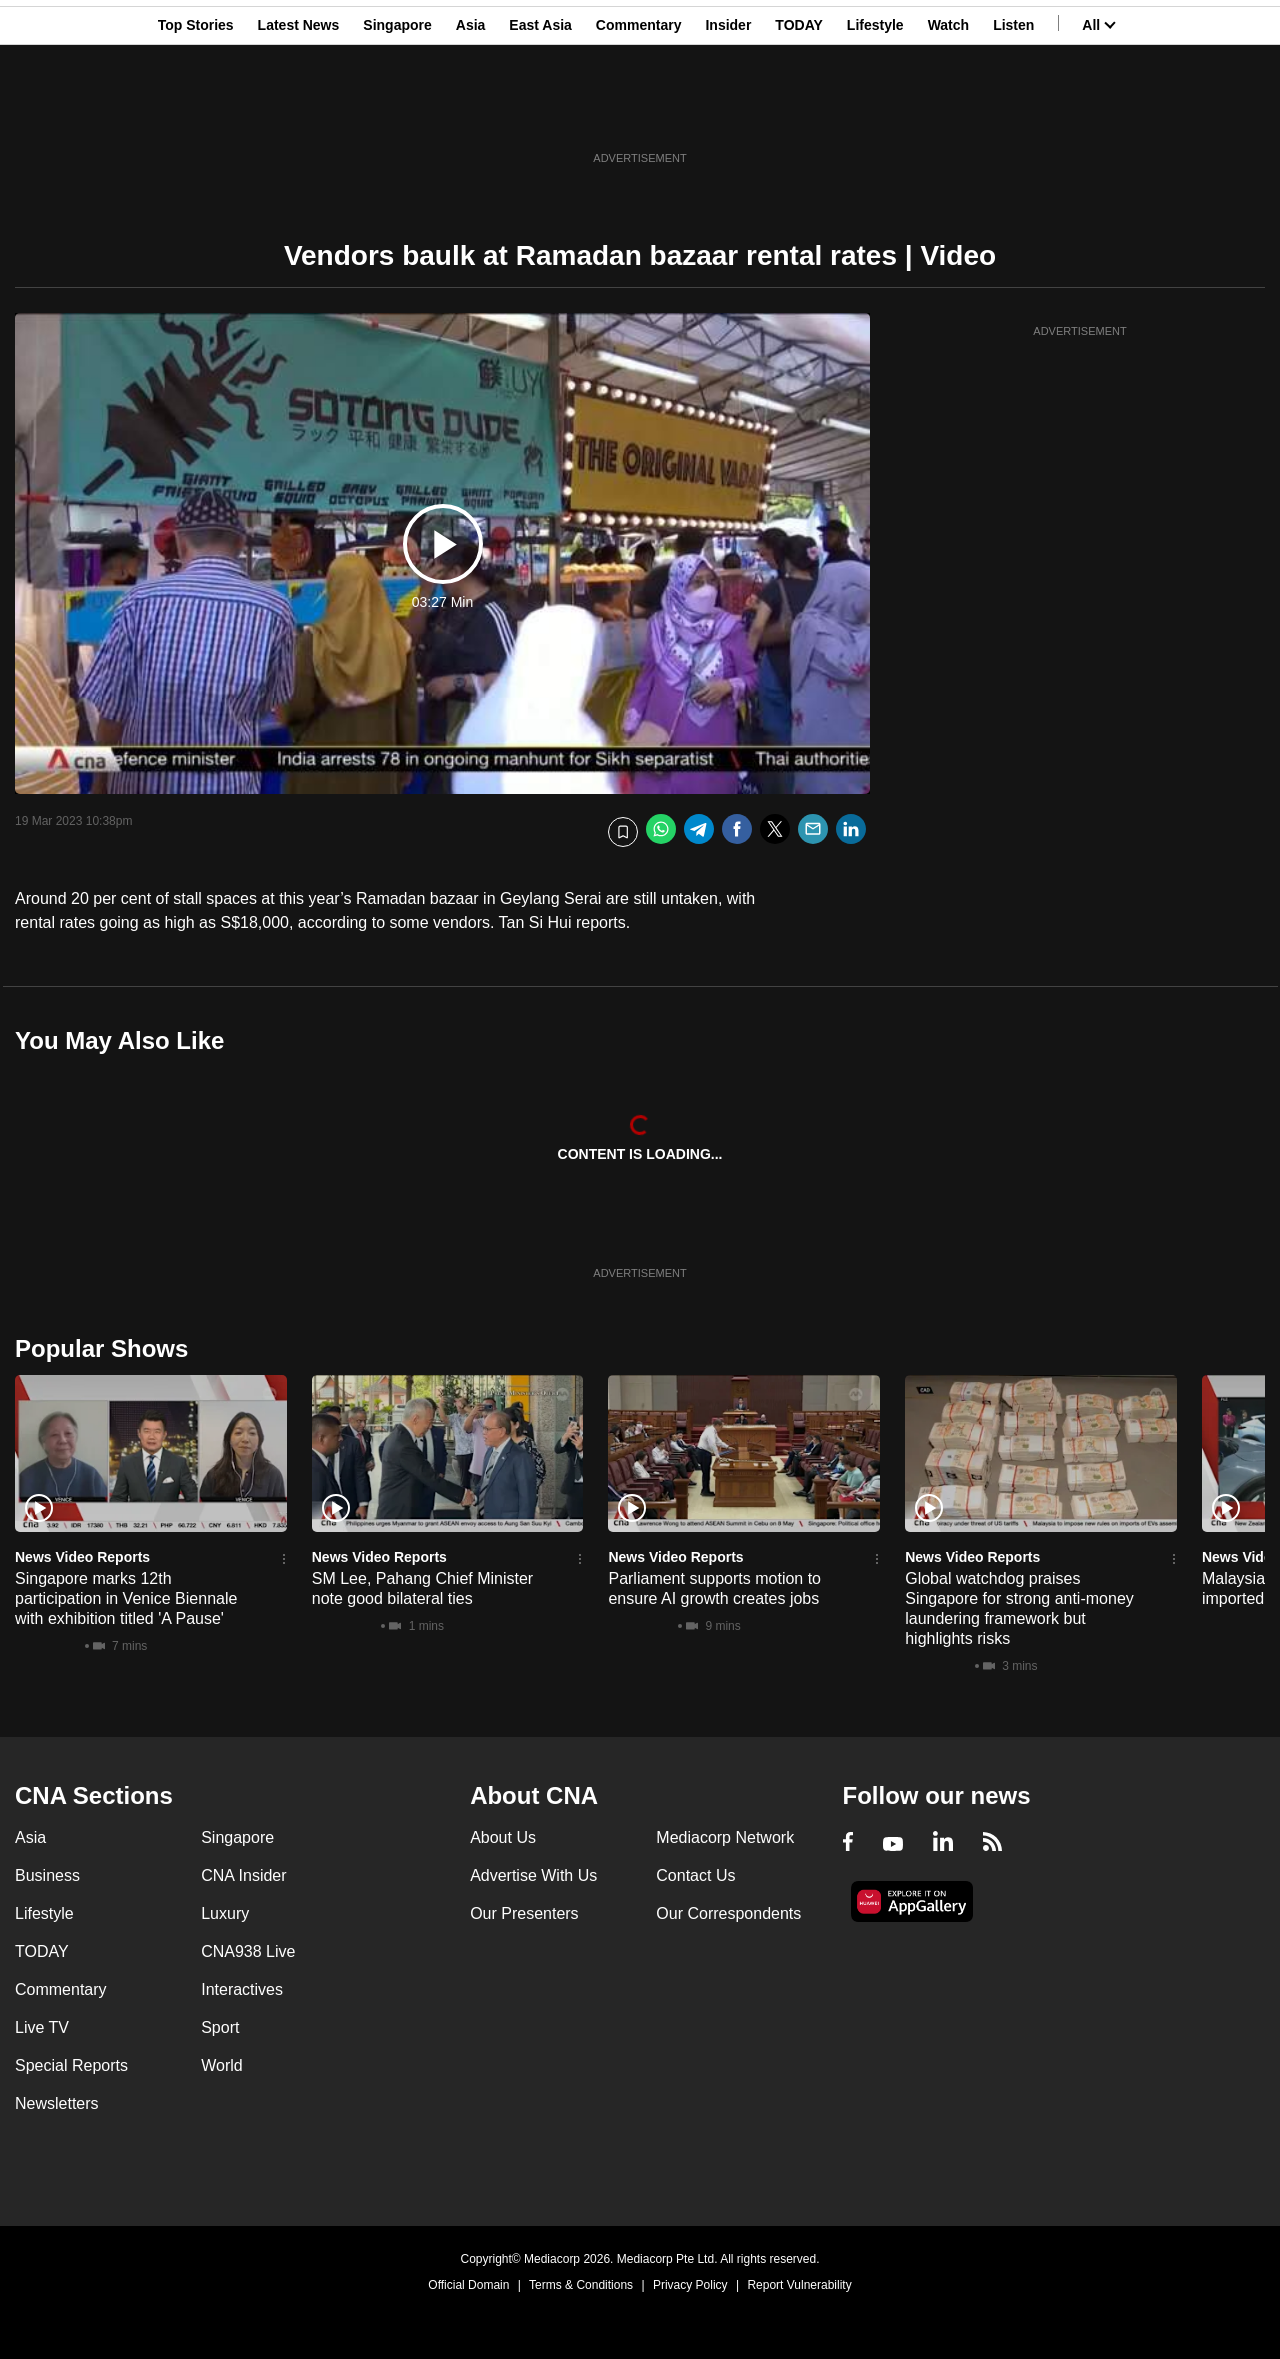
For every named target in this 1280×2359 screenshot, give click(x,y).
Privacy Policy (690, 2285)
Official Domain (468, 2285)
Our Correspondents (728, 1913)
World (222, 2065)
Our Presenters (524, 1913)
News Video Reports (82, 1557)
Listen (1013, 113)
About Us (503, 1837)
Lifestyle (875, 113)
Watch (948, 113)
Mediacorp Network (725, 1837)
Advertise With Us (533, 1875)
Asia (471, 113)
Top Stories (196, 113)
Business (47, 1875)
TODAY (798, 113)
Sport (220, 2027)
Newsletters (57, 2103)
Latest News (299, 113)
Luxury (225, 1913)
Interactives (242, 1989)
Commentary (639, 113)
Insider (728, 113)
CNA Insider (243, 1875)
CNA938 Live (248, 1951)
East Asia (540, 113)
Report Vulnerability (799, 2285)
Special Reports (71, 2065)
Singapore (397, 113)
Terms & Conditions (581, 2285)
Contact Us (695, 1875)
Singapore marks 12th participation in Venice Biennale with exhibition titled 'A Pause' (126, 1598)
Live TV (42, 2027)
